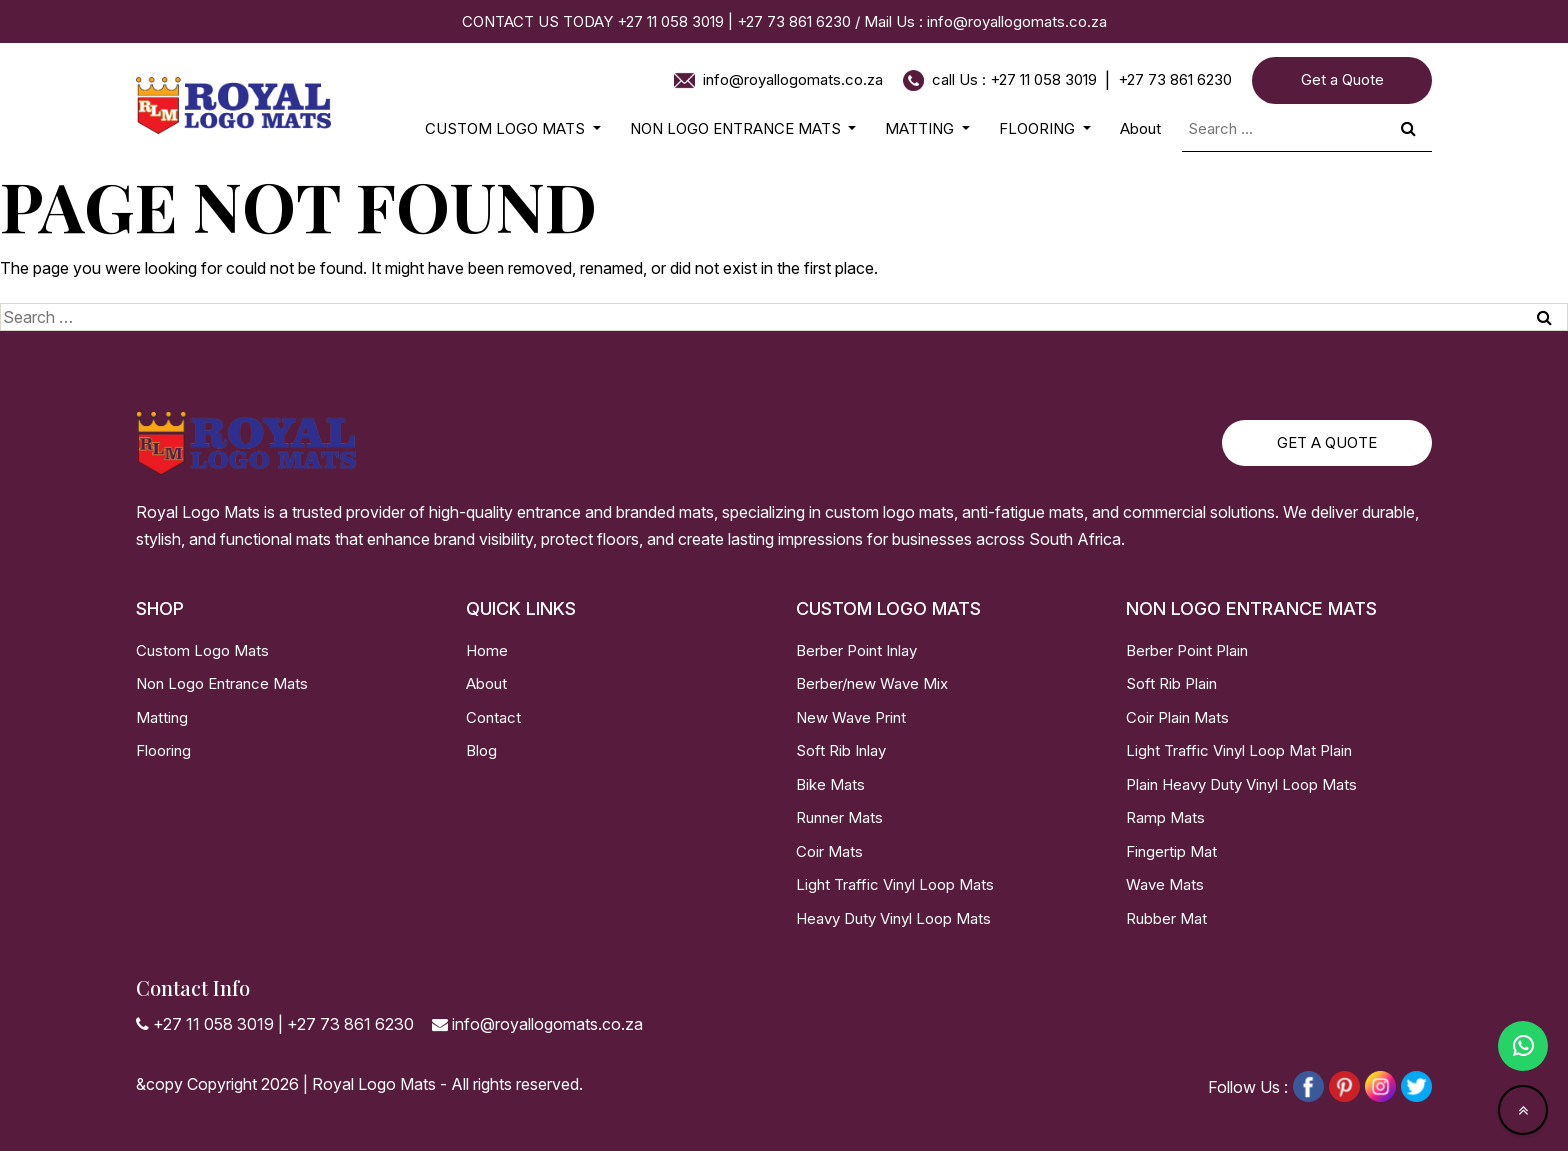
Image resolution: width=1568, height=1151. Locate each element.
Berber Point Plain (1187, 650)
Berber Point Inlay (856, 650)
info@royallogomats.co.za (1017, 21)
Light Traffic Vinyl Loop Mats (895, 884)
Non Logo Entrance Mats (222, 683)
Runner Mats (839, 817)
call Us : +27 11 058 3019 (1014, 79)
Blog (481, 750)
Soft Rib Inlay (841, 750)
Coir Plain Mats (1177, 717)
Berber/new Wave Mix (872, 683)
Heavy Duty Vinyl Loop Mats (893, 918)
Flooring (163, 750)
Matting (162, 717)
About (1140, 128)
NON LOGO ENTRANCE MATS (737, 128)
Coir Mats (829, 851)
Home (487, 650)
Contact (493, 717)
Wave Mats (1165, 884)
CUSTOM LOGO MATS (507, 128)
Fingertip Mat (1171, 851)
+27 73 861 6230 (796, 21)
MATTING (921, 128)
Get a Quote (1342, 79)
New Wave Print (851, 717)
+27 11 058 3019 (670, 21)
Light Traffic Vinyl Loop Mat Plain (1239, 750)
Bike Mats (830, 784)
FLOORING (1039, 128)
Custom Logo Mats (202, 650)
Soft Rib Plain (1171, 683)
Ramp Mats (1165, 817)
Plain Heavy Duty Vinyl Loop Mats (1241, 784)
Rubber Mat (1166, 918)
